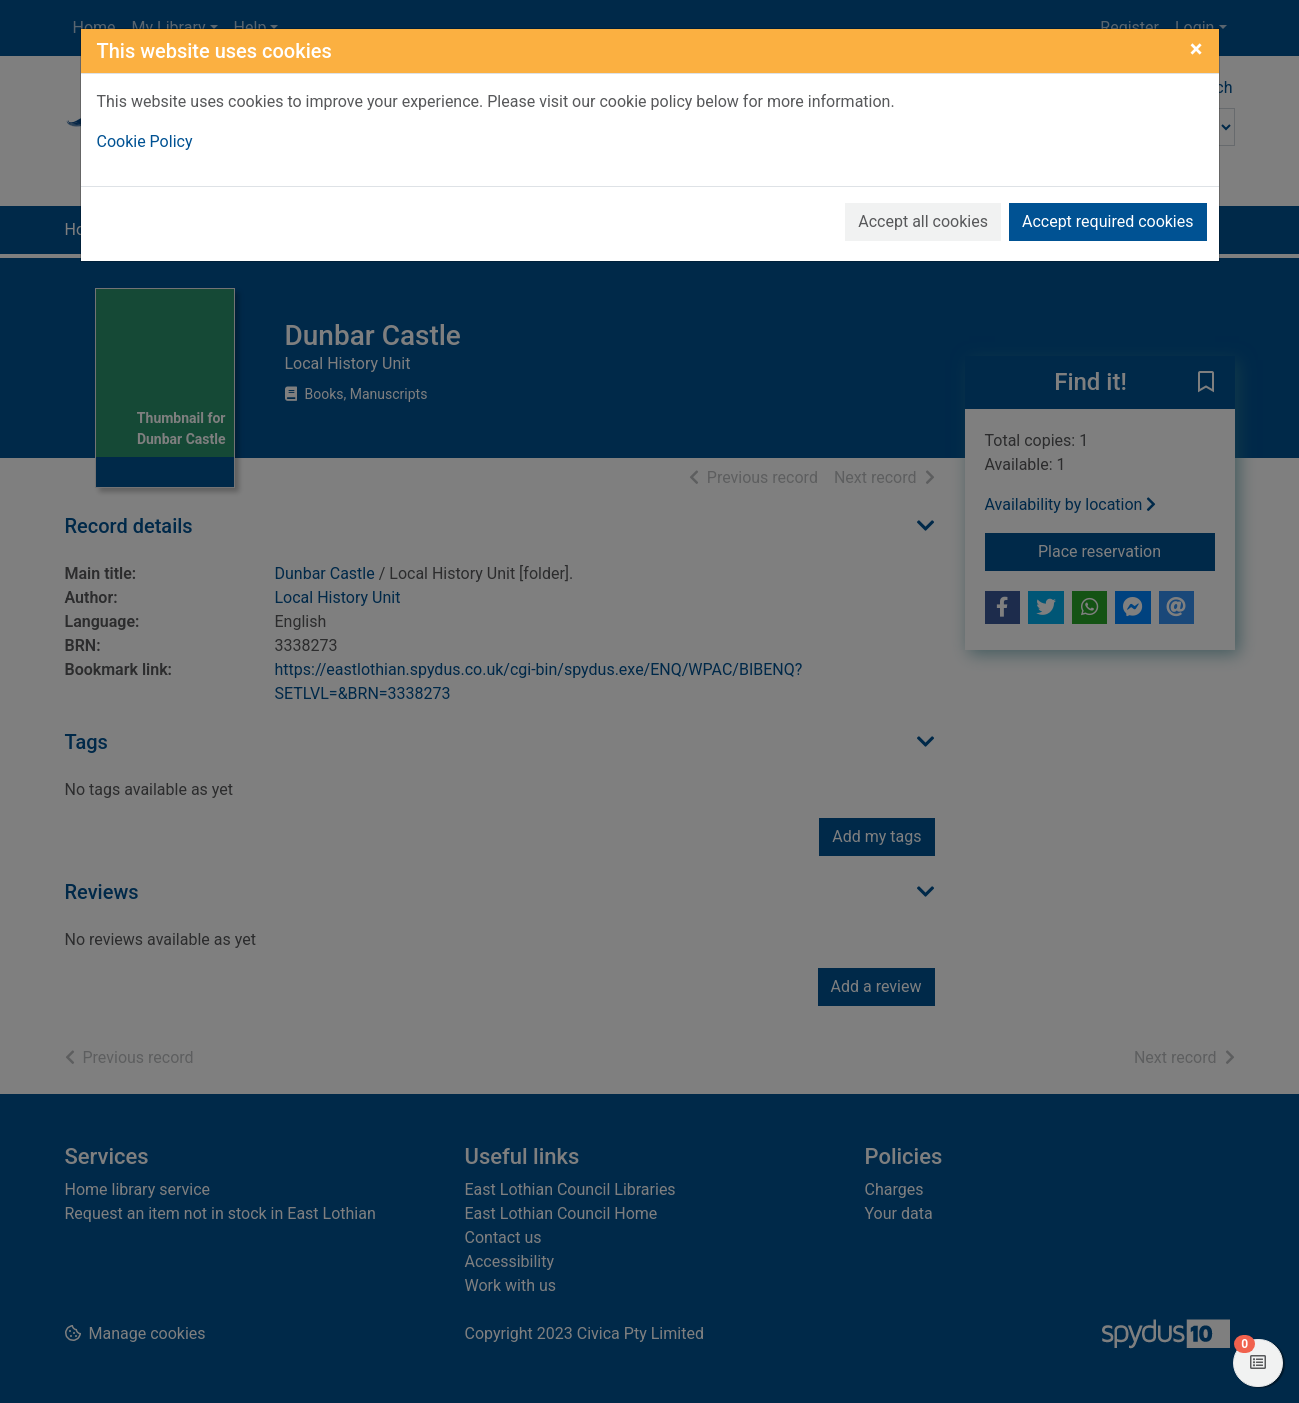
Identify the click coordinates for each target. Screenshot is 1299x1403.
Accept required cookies (1108, 221)
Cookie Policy (145, 141)
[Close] (1196, 49)
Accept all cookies (923, 221)
